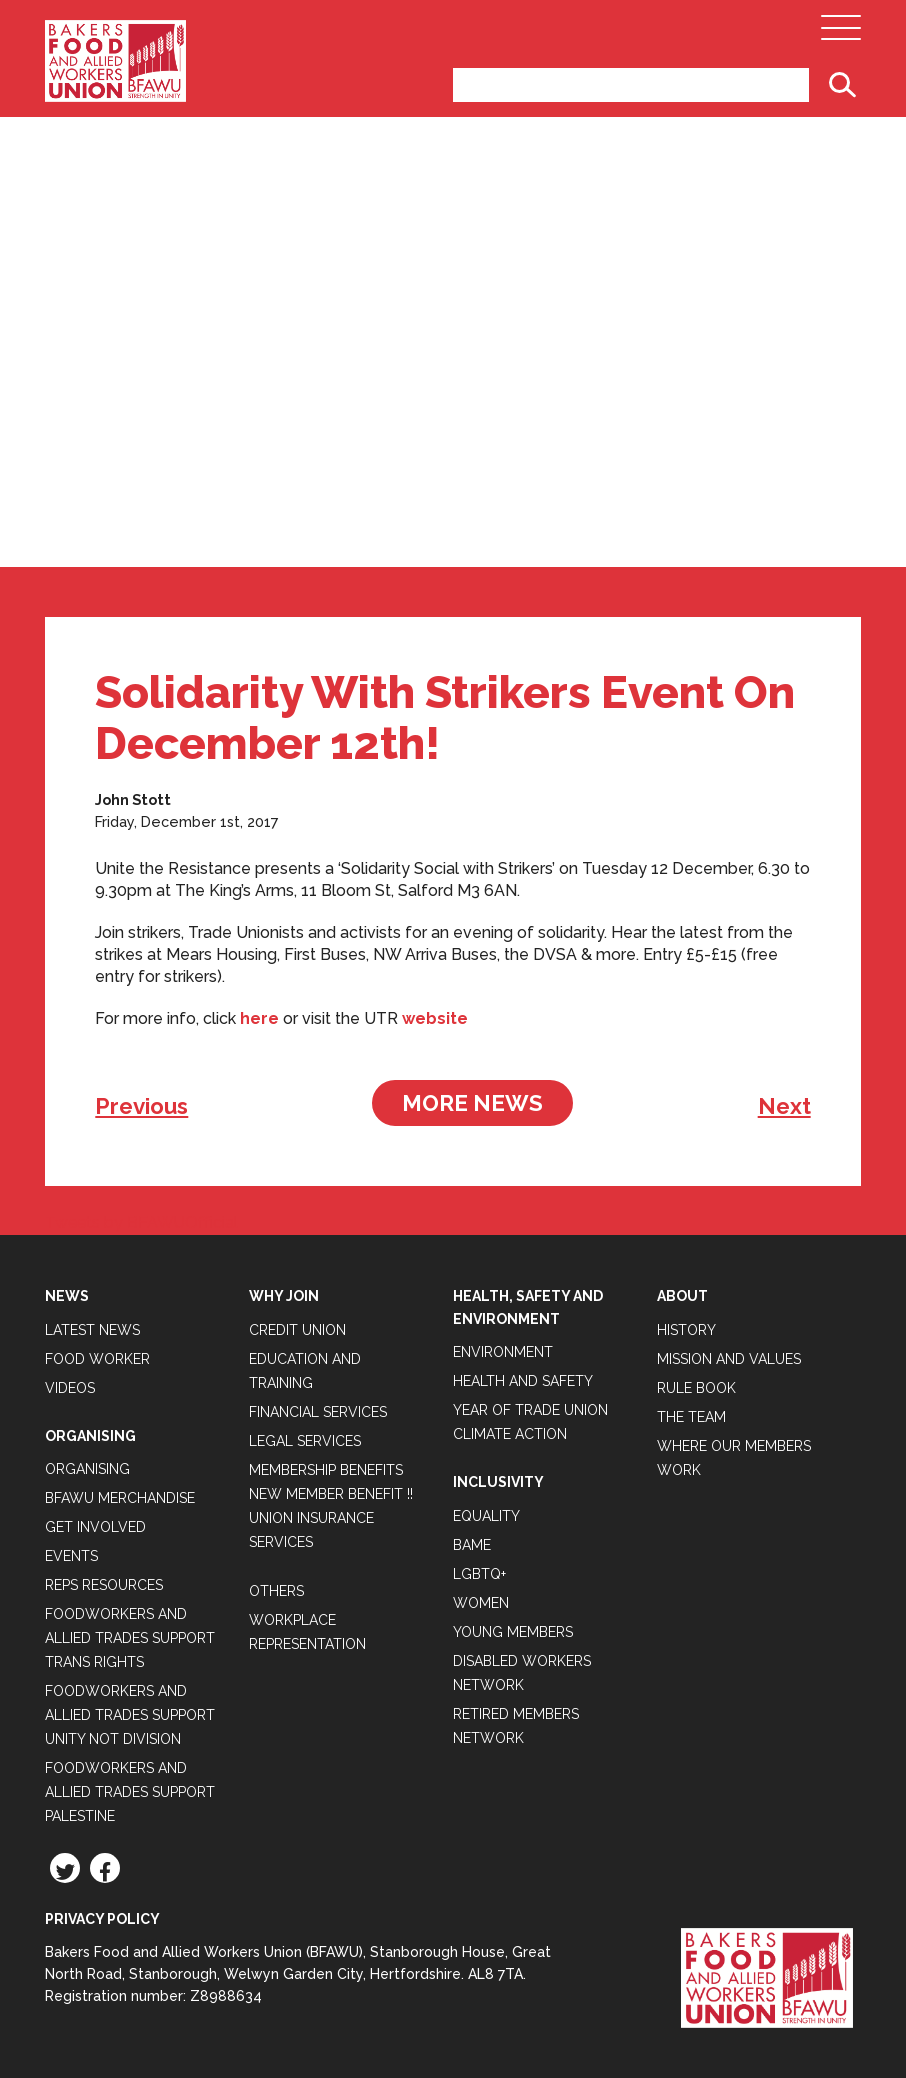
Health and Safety (523, 1381)
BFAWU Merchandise (120, 1498)
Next (784, 1106)
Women (481, 1603)
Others (276, 1591)
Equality (486, 1516)
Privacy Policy (102, 1919)
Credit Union (297, 1330)
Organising (87, 1469)
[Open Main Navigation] (841, 33)
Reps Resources (104, 1585)
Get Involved (95, 1527)
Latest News (92, 1330)
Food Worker (97, 1359)
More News (472, 1103)
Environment (503, 1352)
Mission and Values (729, 1359)
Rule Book (696, 1388)
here (259, 1018)
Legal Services (305, 1441)
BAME (472, 1545)
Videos (70, 1388)
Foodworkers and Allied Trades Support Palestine (130, 1792)
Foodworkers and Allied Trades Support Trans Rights (130, 1638)
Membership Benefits (326, 1470)
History (686, 1330)
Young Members (513, 1632)
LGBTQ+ (479, 1574)
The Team (691, 1417)
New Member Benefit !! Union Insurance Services (331, 1518)
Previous (141, 1106)
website (435, 1018)
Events (71, 1556)
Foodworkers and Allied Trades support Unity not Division (130, 1715)
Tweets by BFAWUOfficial (141, 1222)
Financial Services (318, 1412)
